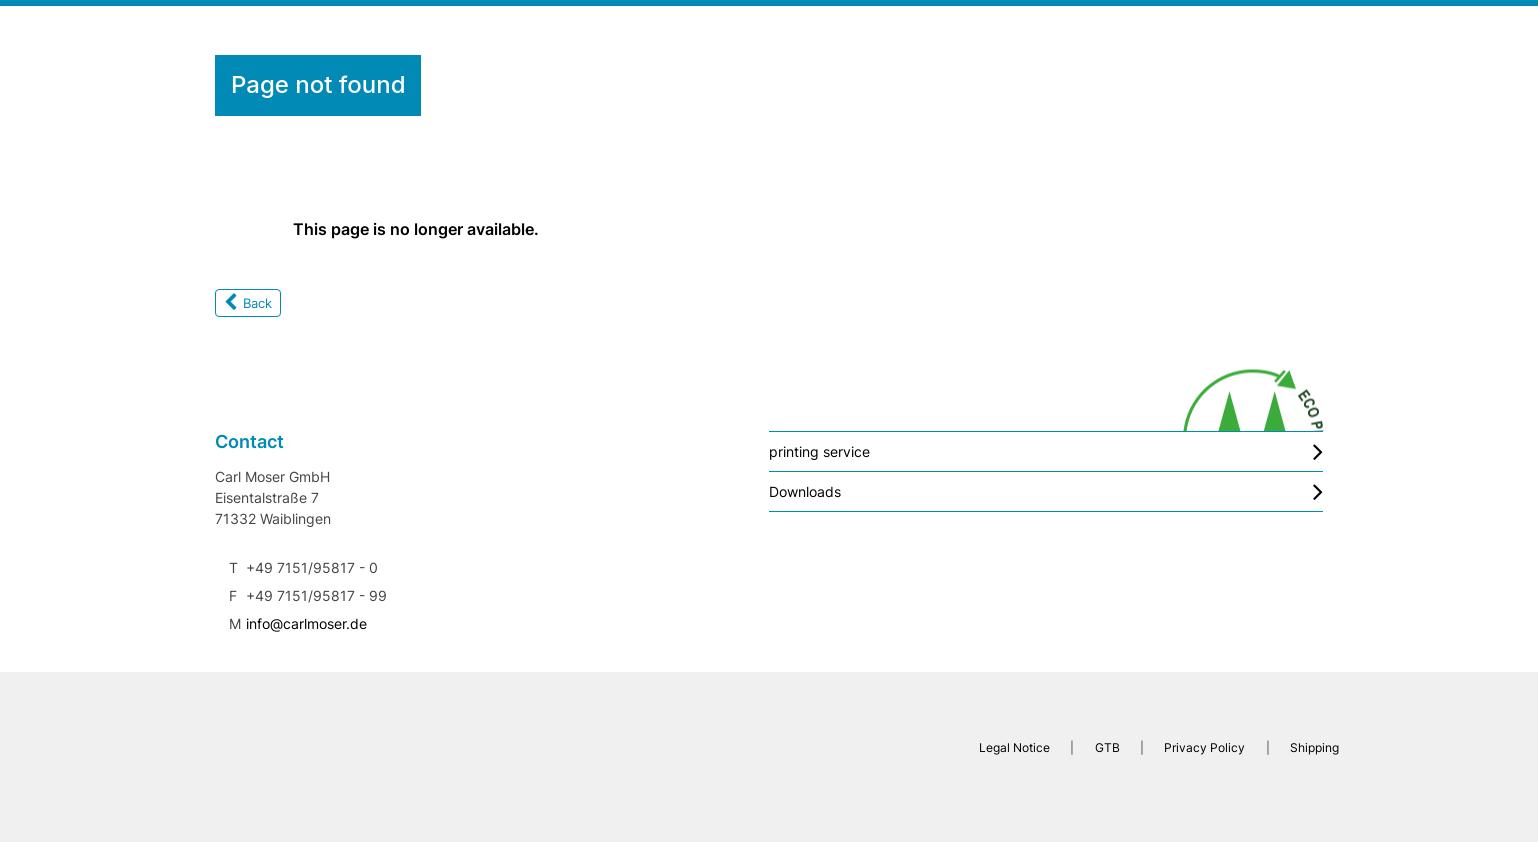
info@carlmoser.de (306, 623)
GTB (1107, 747)
